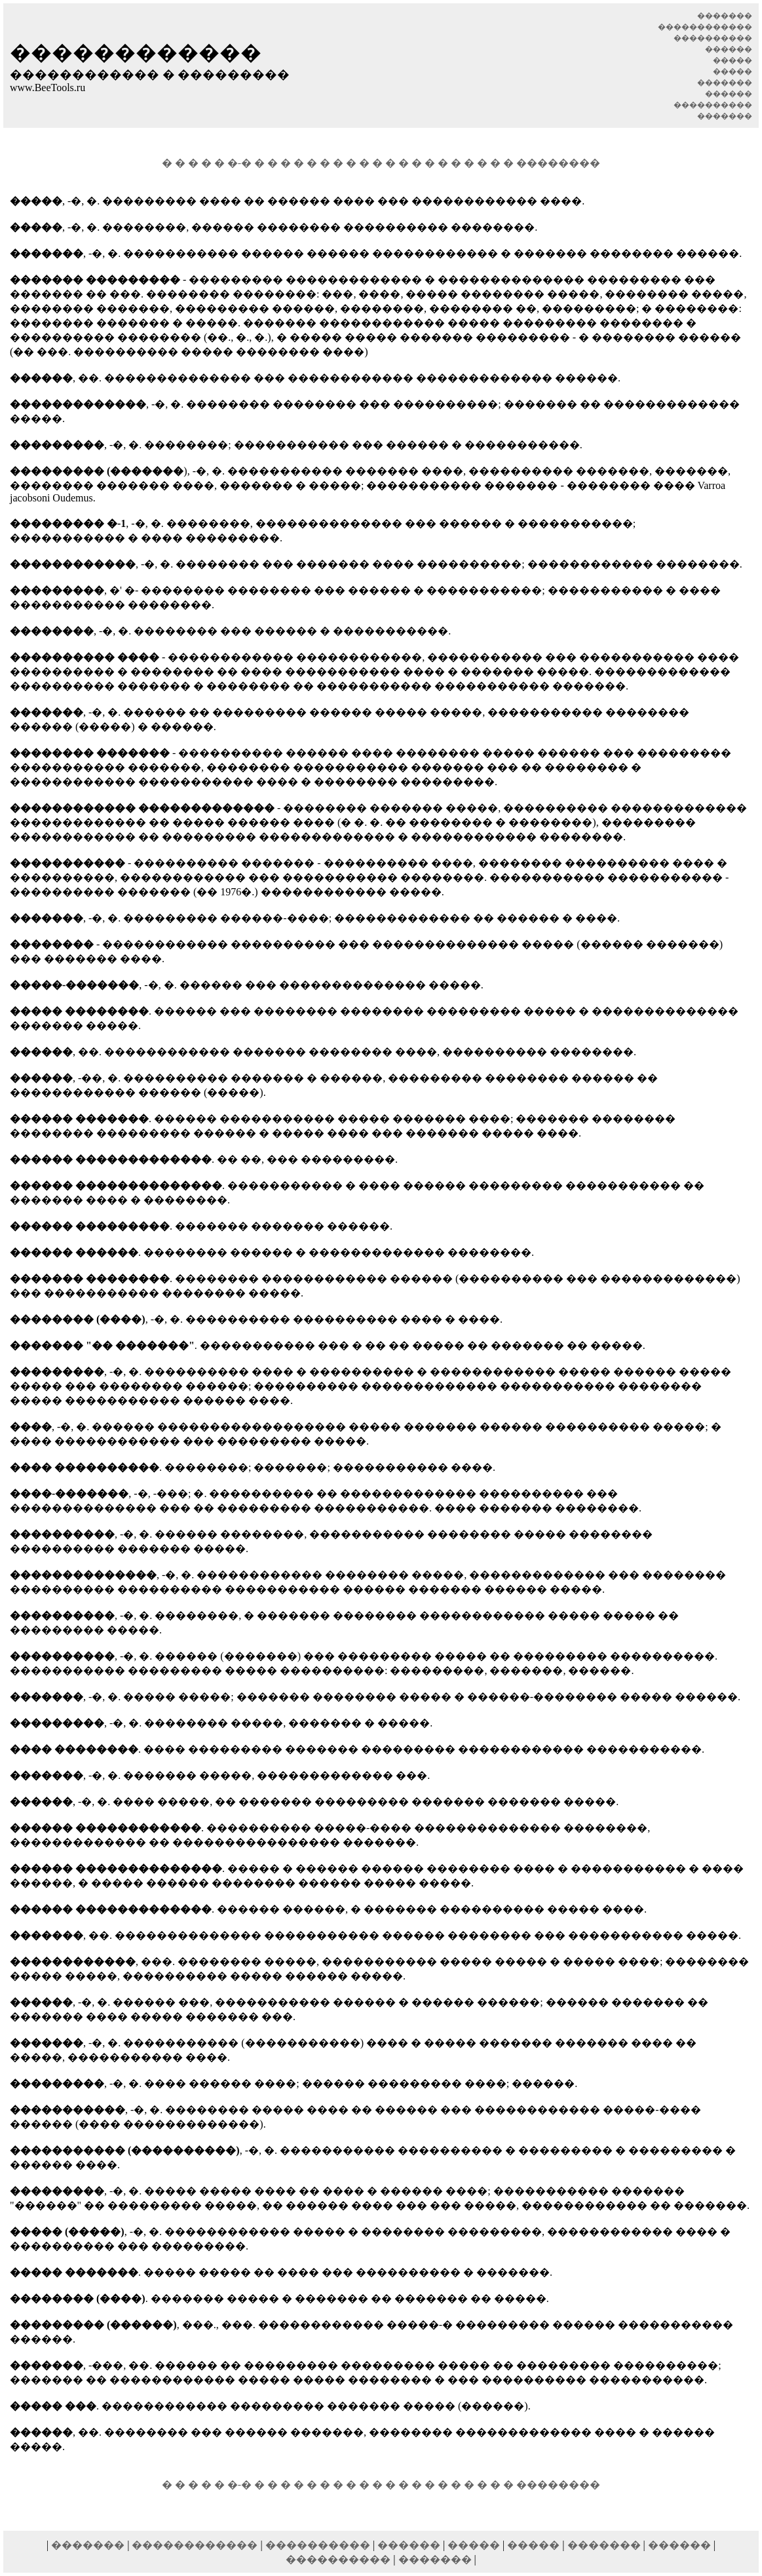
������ (408, 2533)
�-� (239, 157)
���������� (317, 2533)
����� (474, 2533)
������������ (194, 2533)
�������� (558, 157)
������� (87, 2533)
